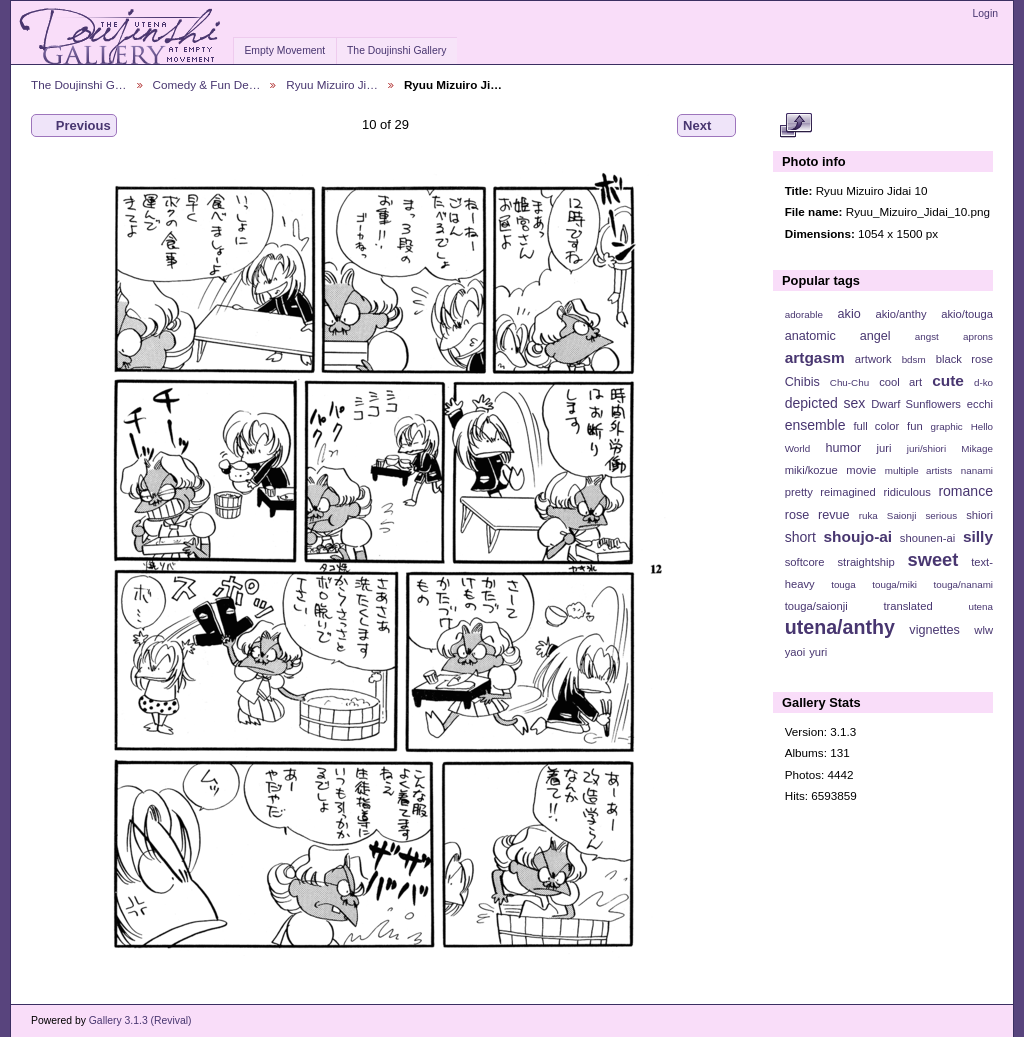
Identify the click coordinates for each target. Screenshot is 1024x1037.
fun (915, 426)
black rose (964, 359)
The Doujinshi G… (79, 84)
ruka (868, 515)
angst (927, 336)
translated (907, 606)
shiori (979, 515)
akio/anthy (900, 314)
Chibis (802, 382)
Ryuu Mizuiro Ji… (332, 84)
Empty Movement (284, 50)
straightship (865, 562)
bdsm (914, 359)
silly (978, 536)
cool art (900, 382)
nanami (977, 470)
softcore (805, 562)
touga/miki (894, 584)
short (800, 537)
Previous (74, 126)
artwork (873, 359)
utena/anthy (840, 627)
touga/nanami (963, 584)
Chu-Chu (849, 382)
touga (843, 584)
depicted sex (825, 403)
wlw (983, 630)
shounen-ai (928, 538)
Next (706, 126)
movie (861, 470)
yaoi (795, 652)
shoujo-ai (858, 536)
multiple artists (918, 470)
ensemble (815, 425)
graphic (947, 426)
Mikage (977, 448)
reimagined (848, 492)
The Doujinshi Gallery (396, 50)
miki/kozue (811, 470)
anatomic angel (838, 336)
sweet (933, 559)
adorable (804, 314)
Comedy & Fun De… (207, 84)
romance (965, 491)
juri (884, 448)
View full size (795, 126)
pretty (799, 492)
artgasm (815, 357)
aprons (978, 336)
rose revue (817, 515)
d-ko (983, 382)
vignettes (934, 630)
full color (876, 426)
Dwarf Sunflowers (916, 404)
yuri (818, 652)
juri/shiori (926, 448)
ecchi (980, 404)
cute (948, 380)
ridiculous (906, 492)
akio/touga (967, 314)
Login (985, 13)
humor (843, 448)
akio (849, 314)
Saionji (901, 515)
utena (980, 606)
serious (941, 515)
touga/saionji (816, 606)
